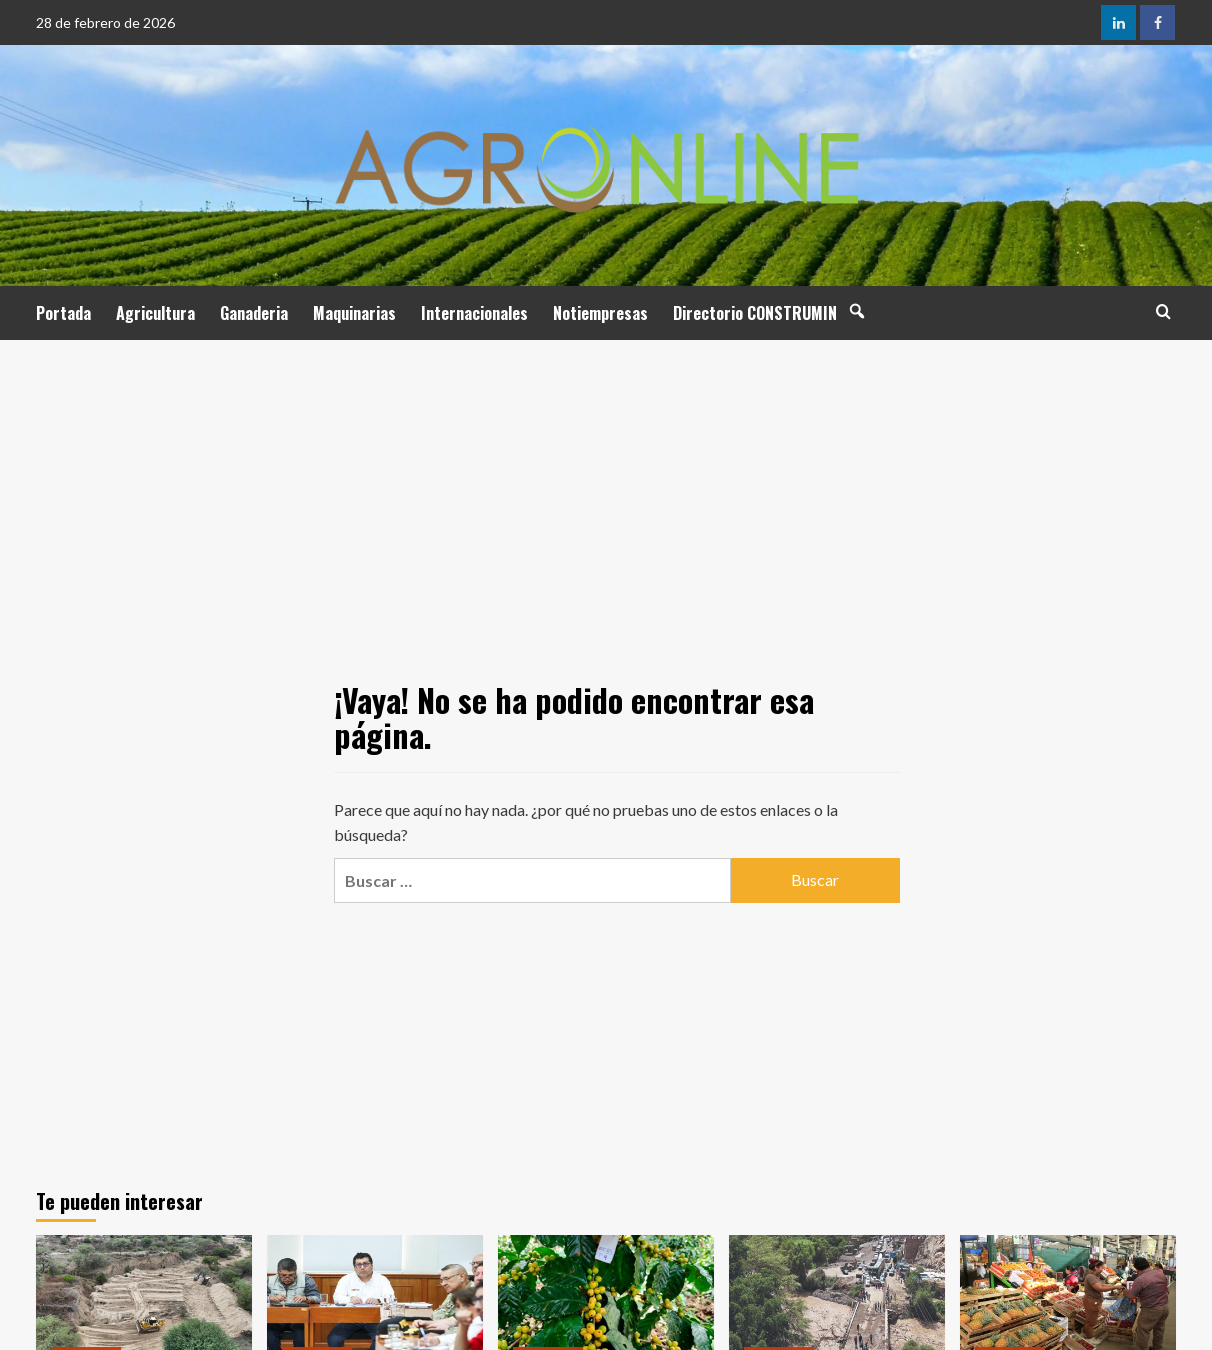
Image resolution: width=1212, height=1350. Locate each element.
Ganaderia (254, 313)
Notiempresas (600, 313)
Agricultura (155, 313)
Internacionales (474, 313)
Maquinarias (354, 313)
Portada (63, 313)
